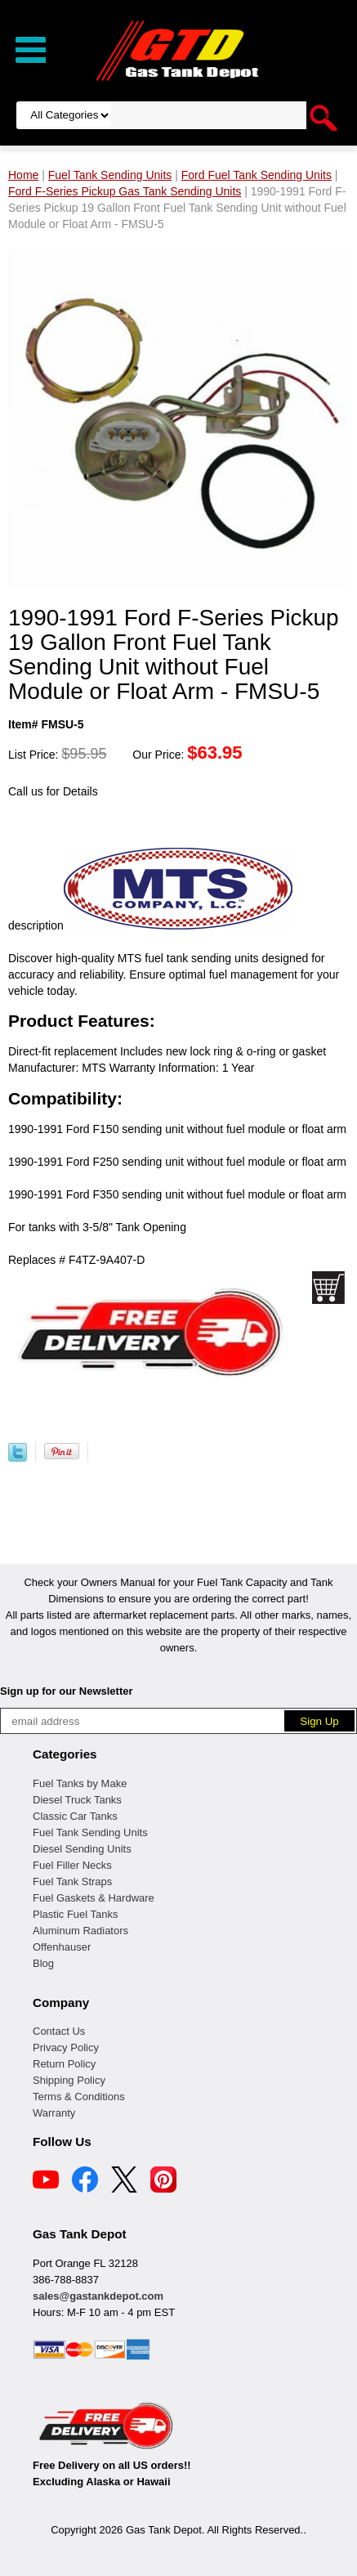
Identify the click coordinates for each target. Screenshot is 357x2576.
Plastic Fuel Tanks (75, 1914)
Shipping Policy (69, 2080)
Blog (43, 1963)
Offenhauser (62, 1947)
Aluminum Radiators (80, 1930)
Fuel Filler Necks (72, 1865)
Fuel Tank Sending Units (90, 1832)
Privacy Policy (66, 2047)
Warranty (54, 2113)
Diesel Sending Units (82, 1849)
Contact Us (59, 2031)
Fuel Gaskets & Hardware (93, 1898)
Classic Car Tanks (75, 1816)
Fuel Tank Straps (72, 1881)
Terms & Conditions (79, 2096)
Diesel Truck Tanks (77, 1800)
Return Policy (64, 2064)
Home (23, 174)
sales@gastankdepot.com (98, 2296)
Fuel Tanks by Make (80, 1783)
